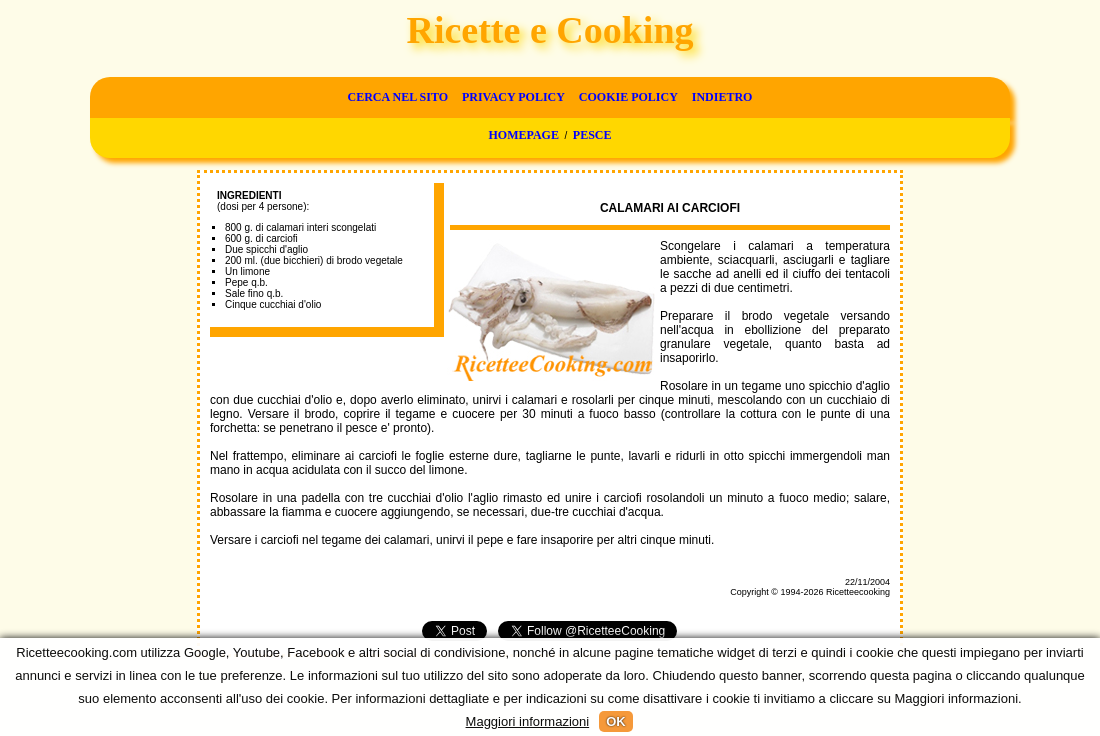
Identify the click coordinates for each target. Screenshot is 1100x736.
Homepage (523, 135)
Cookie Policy (628, 97)
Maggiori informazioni (528, 721)
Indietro (722, 97)
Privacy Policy (513, 97)
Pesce (592, 135)
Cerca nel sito (398, 97)
